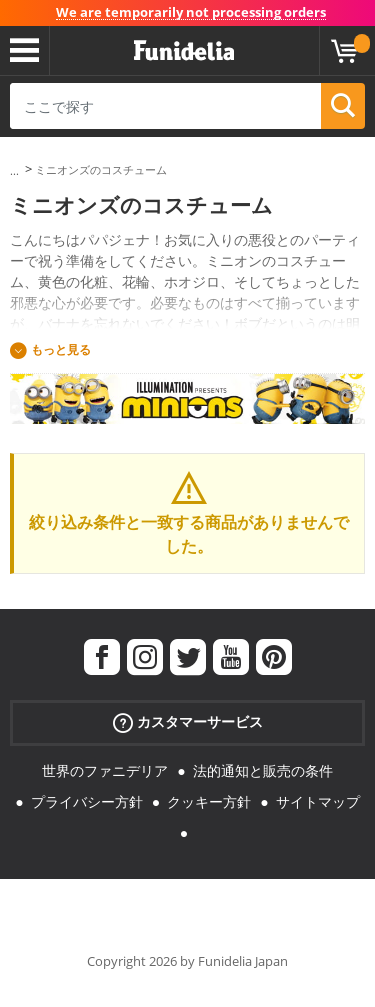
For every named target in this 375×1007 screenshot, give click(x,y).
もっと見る (61, 349)
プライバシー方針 (87, 801)
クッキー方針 (209, 801)
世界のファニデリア (105, 770)
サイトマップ (318, 801)
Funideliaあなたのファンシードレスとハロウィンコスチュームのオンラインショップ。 (184, 51)
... (14, 170)
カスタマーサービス (188, 722)
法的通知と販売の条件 (263, 770)
